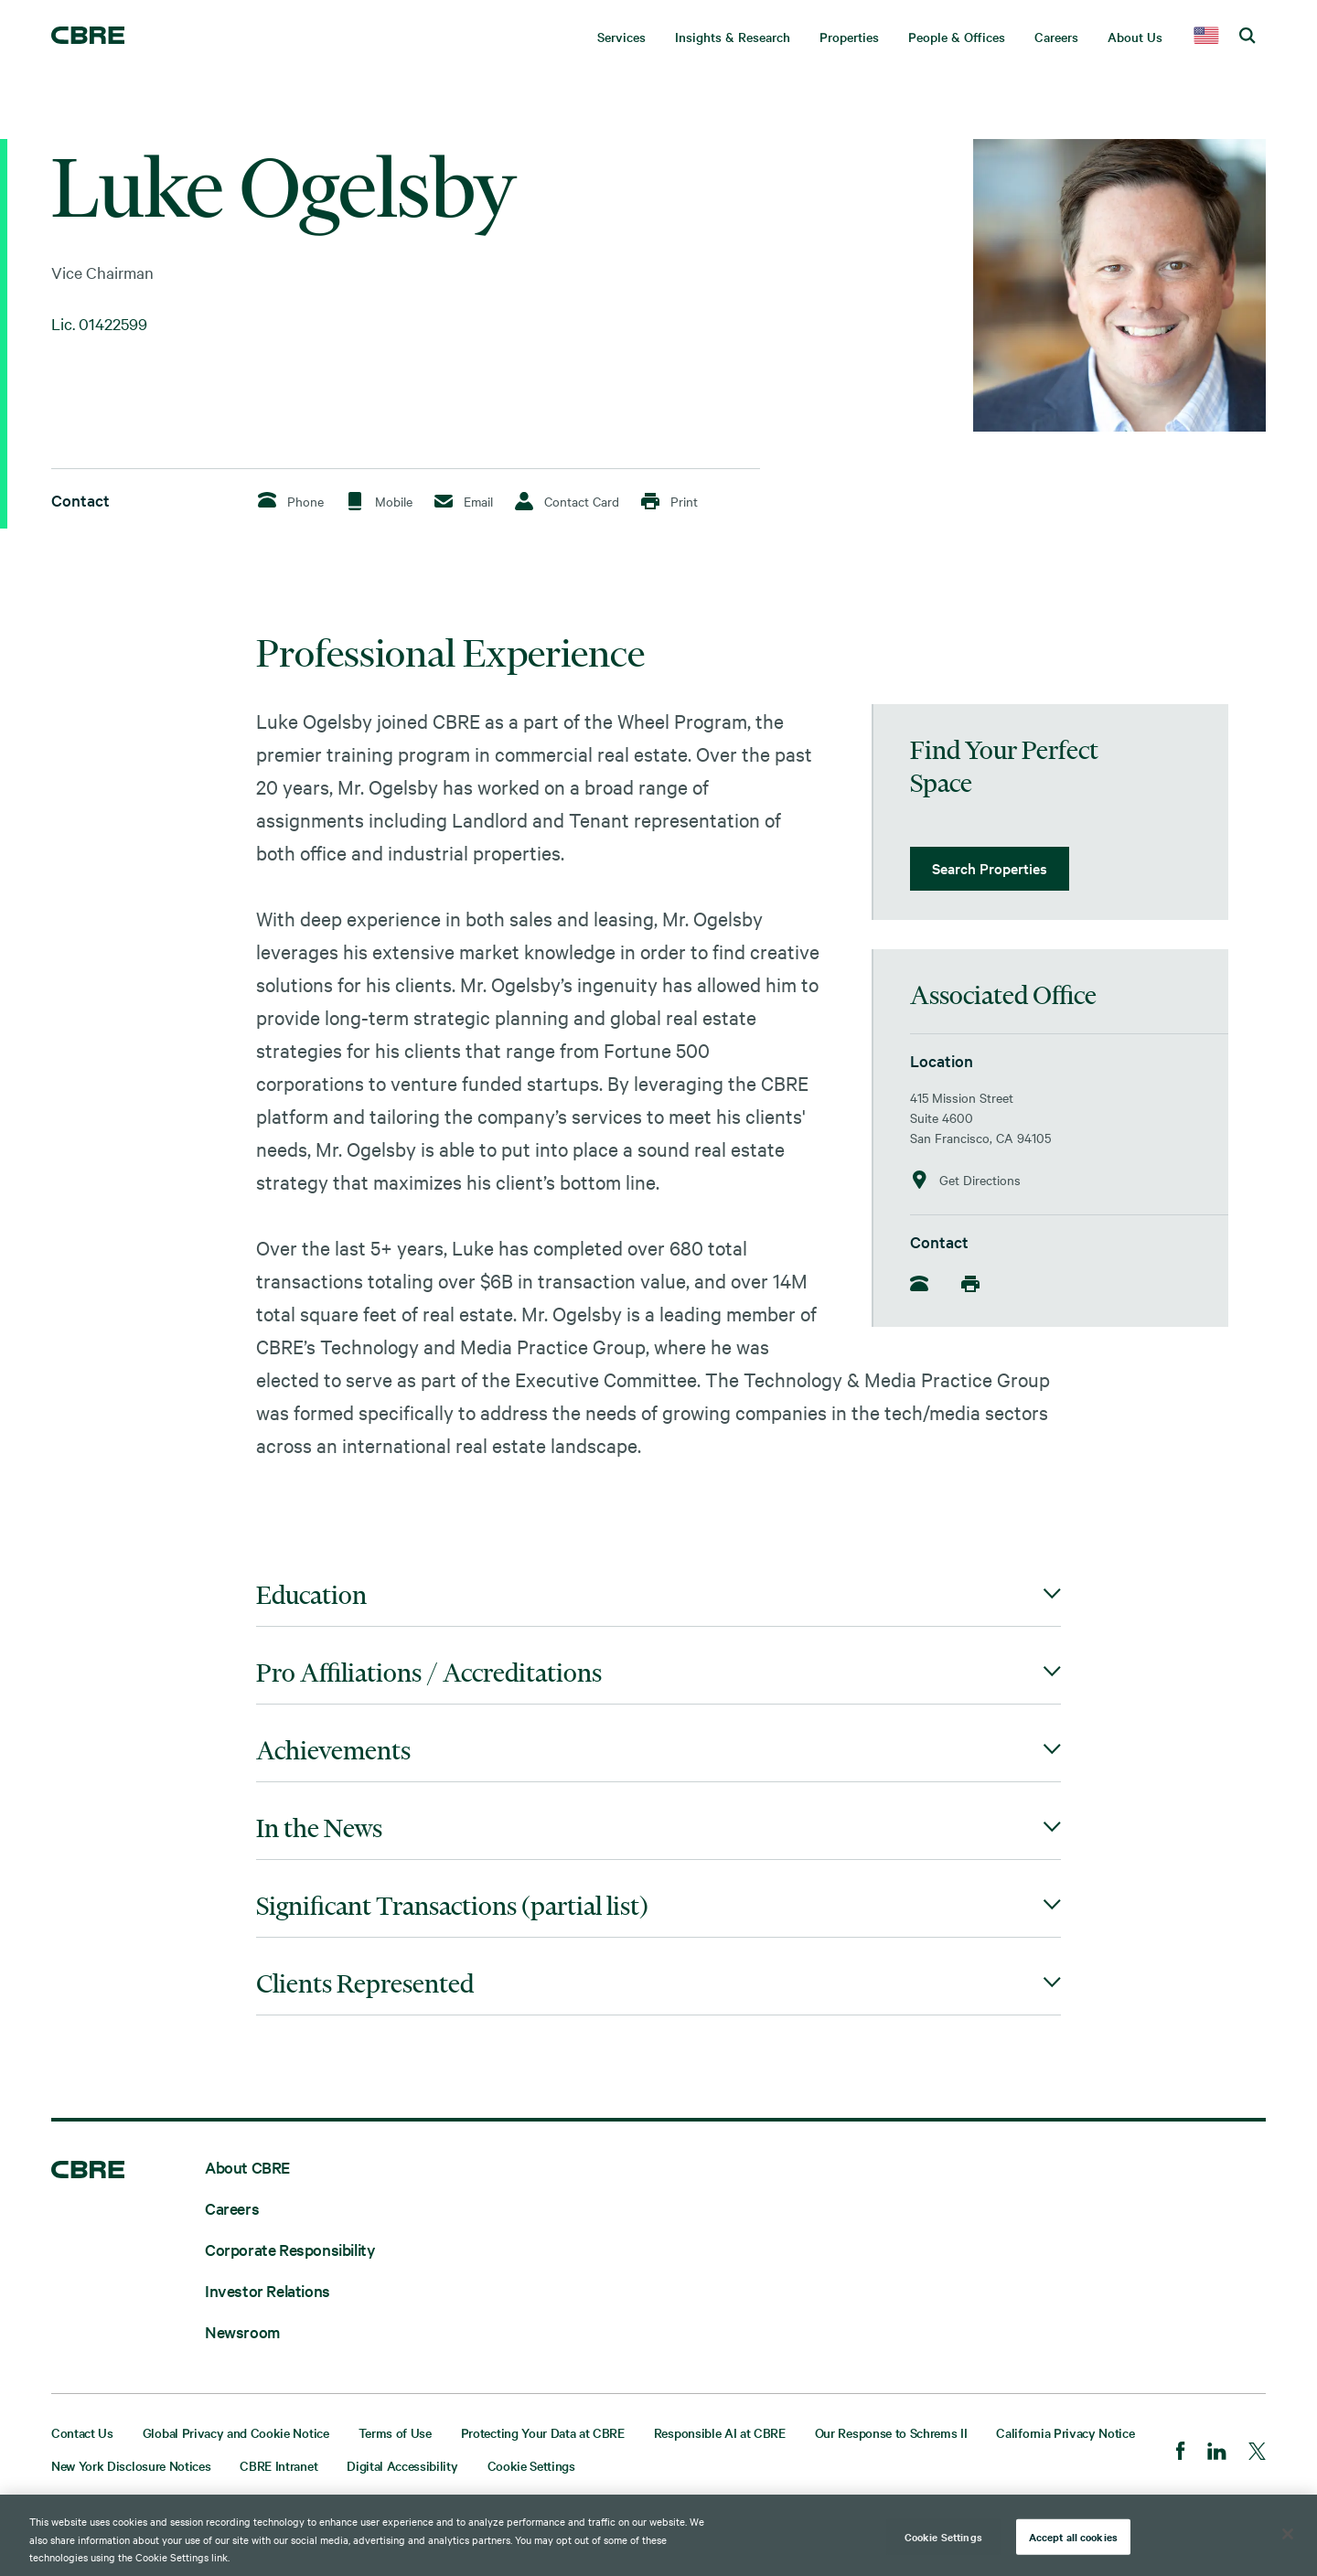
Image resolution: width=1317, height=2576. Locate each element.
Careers (232, 2207)
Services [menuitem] (621, 36)
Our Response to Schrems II (891, 2432)
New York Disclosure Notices (130, 2465)
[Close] (1288, 2534)
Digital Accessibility (402, 2465)
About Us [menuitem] (1135, 36)
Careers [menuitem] (1056, 36)
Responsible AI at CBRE (720, 2432)
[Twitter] (1257, 2453)
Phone (291, 500)
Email (463, 501)
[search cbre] (1247, 36)
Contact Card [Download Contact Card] (567, 501)
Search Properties (989, 868)
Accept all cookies (1073, 2535)
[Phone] (924, 1285)
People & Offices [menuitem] (956, 36)
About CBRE (247, 2166)
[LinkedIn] (1216, 2453)
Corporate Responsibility (290, 2249)
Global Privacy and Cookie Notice (236, 2432)
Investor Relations (267, 2290)
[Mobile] (975, 1284)
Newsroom (242, 2331)
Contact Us (82, 2432)
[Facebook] (1180, 2453)
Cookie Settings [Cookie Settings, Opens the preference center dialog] (943, 2535)
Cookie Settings (531, 2465)
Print (669, 501)
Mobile (379, 500)
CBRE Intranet (278, 2465)
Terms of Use (395, 2432)
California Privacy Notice (1065, 2432)
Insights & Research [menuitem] (732, 36)
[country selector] (1206, 36)
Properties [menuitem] (849, 36)
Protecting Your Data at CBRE (543, 2432)
